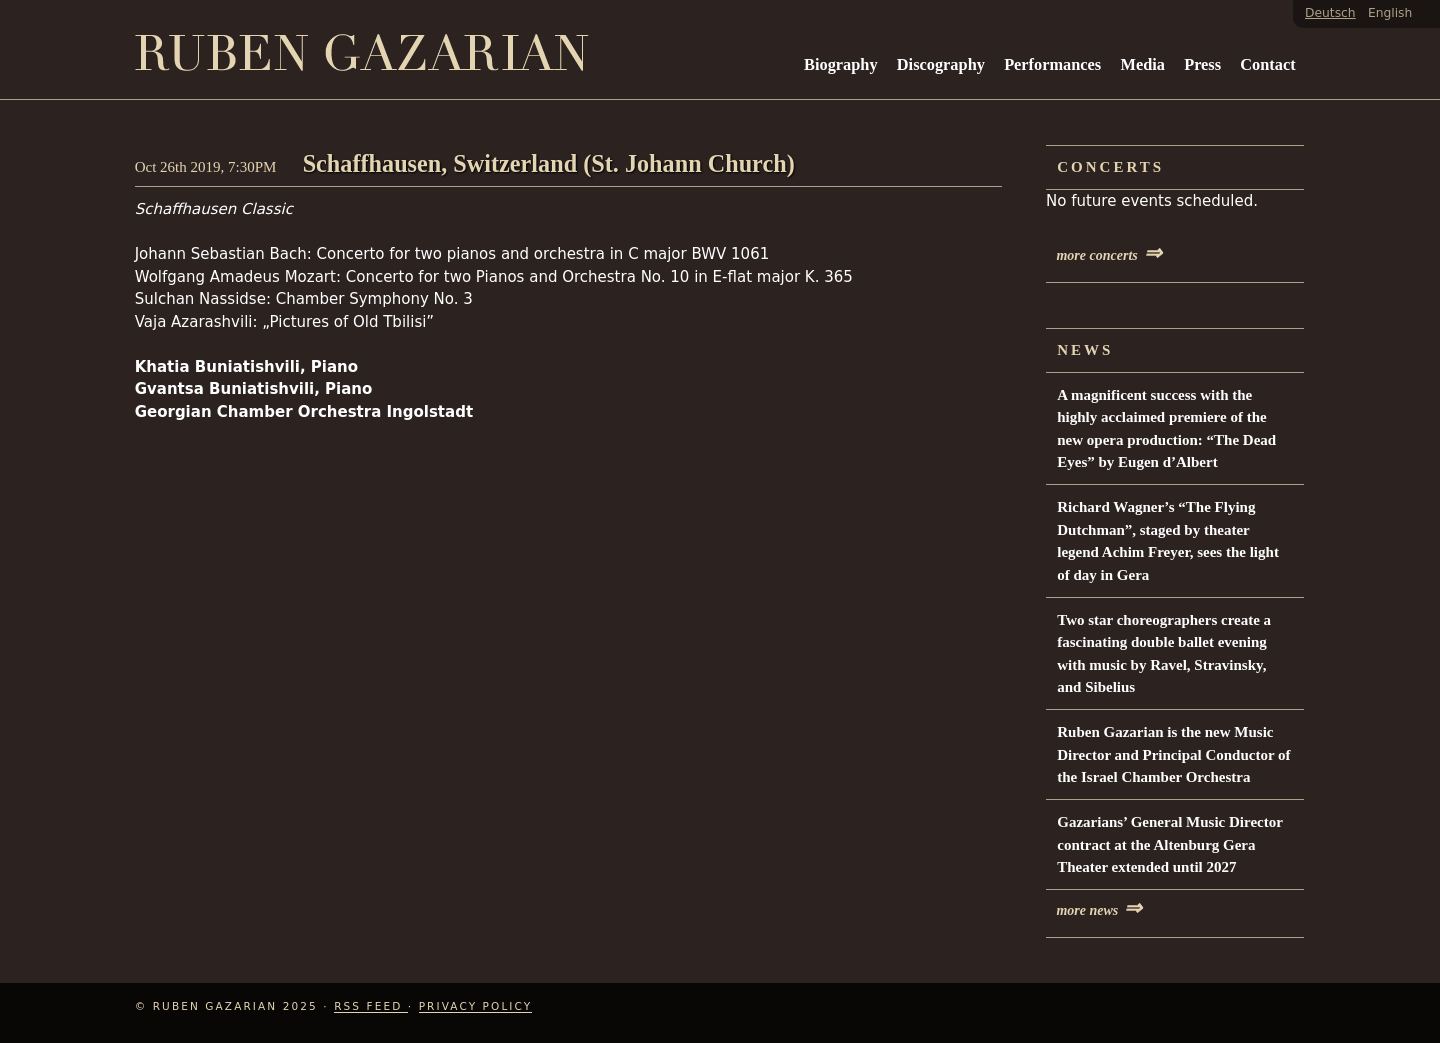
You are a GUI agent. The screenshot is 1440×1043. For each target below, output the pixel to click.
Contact (1267, 64)
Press (1202, 64)
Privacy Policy (476, 1006)
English (1390, 13)
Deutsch (1330, 13)
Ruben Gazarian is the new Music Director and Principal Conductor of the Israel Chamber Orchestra (1173, 754)
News (1085, 350)
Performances (1052, 64)
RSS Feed (371, 1006)
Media (1142, 64)
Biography (841, 64)
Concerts (1110, 167)
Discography (941, 64)
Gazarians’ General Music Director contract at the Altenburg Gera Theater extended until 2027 (1169, 844)
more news (1099, 910)
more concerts (1108, 255)
